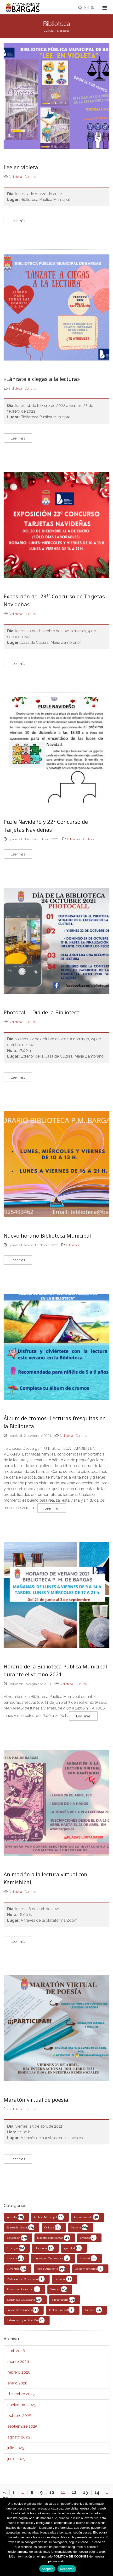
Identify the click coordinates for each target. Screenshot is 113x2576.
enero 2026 (17, 2383)
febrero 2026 (18, 2372)
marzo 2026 (18, 2361)
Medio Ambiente (50, 2269)
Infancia (15, 2258)
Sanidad (58, 2289)
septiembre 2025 (22, 2426)
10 (51, 2492)
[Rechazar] (107, 2536)
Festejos (16, 2248)
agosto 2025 (18, 2437)
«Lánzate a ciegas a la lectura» (42, 378)
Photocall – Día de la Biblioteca (42, 1012)
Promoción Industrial (23, 2289)
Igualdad (73, 2248)
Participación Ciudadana (26, 2279)
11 (63, 2492)
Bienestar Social (20, 2227)
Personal (63, 2279)
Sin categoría (64, 2300)
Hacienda (44, 2248)
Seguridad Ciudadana (24, 2300)
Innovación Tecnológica (52, 2258)
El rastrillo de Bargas (53, 2238)
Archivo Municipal (49, 2217)
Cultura (53, 2227)
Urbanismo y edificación (26, 2320)
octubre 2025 (19, 2415)
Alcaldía (15, 2217)
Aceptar (47, 2569)
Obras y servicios (89, 2269)
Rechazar (67, 2569)
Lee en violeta (21, 167)
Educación (17, 2238)
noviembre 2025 (21, 2404)
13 (85, 2492)
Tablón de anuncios (23, 2310)
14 (97, 2492)
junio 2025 (16, 2458)
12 (74, 2492)
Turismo (93, 2310)
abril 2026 (16, 2350)
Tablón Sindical (61, 2310)
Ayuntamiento (86, 2217)
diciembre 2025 (21, 2394)
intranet (88, 2258)
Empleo (88, 2238)
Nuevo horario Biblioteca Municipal (47, 1235)
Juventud (16, 2269)
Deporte (79, 2227)
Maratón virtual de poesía (36, 2099)
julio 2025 (15, 2448)
